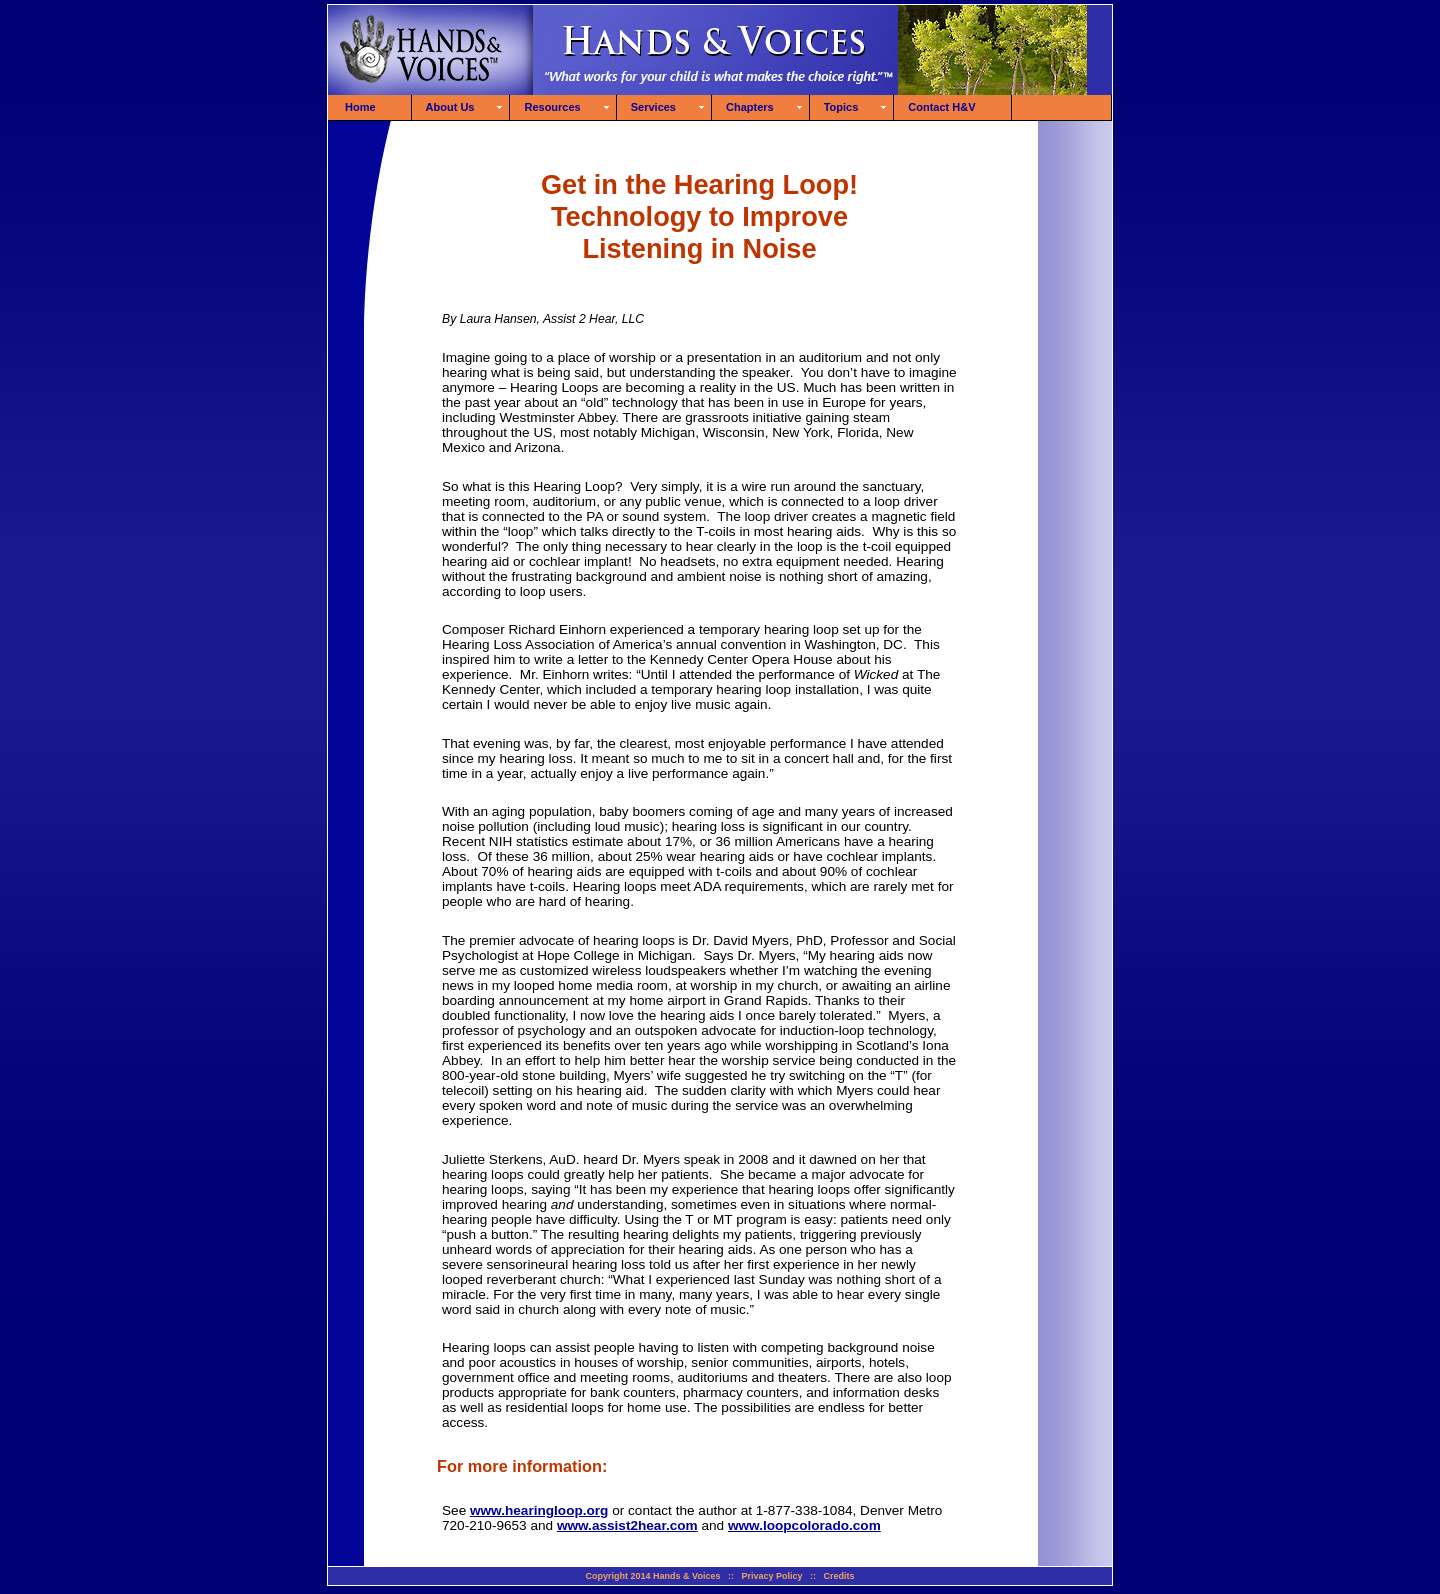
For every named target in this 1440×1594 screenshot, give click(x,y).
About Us (450, 107)
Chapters (750, 107)
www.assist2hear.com (627, 1525)
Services (653, 107)
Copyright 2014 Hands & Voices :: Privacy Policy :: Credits (720, 1576)
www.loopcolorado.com (804, 1525)
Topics (841, 107)
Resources (552, 107)
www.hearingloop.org (539, 1510)
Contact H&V (941, 107)
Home (360, 107)
